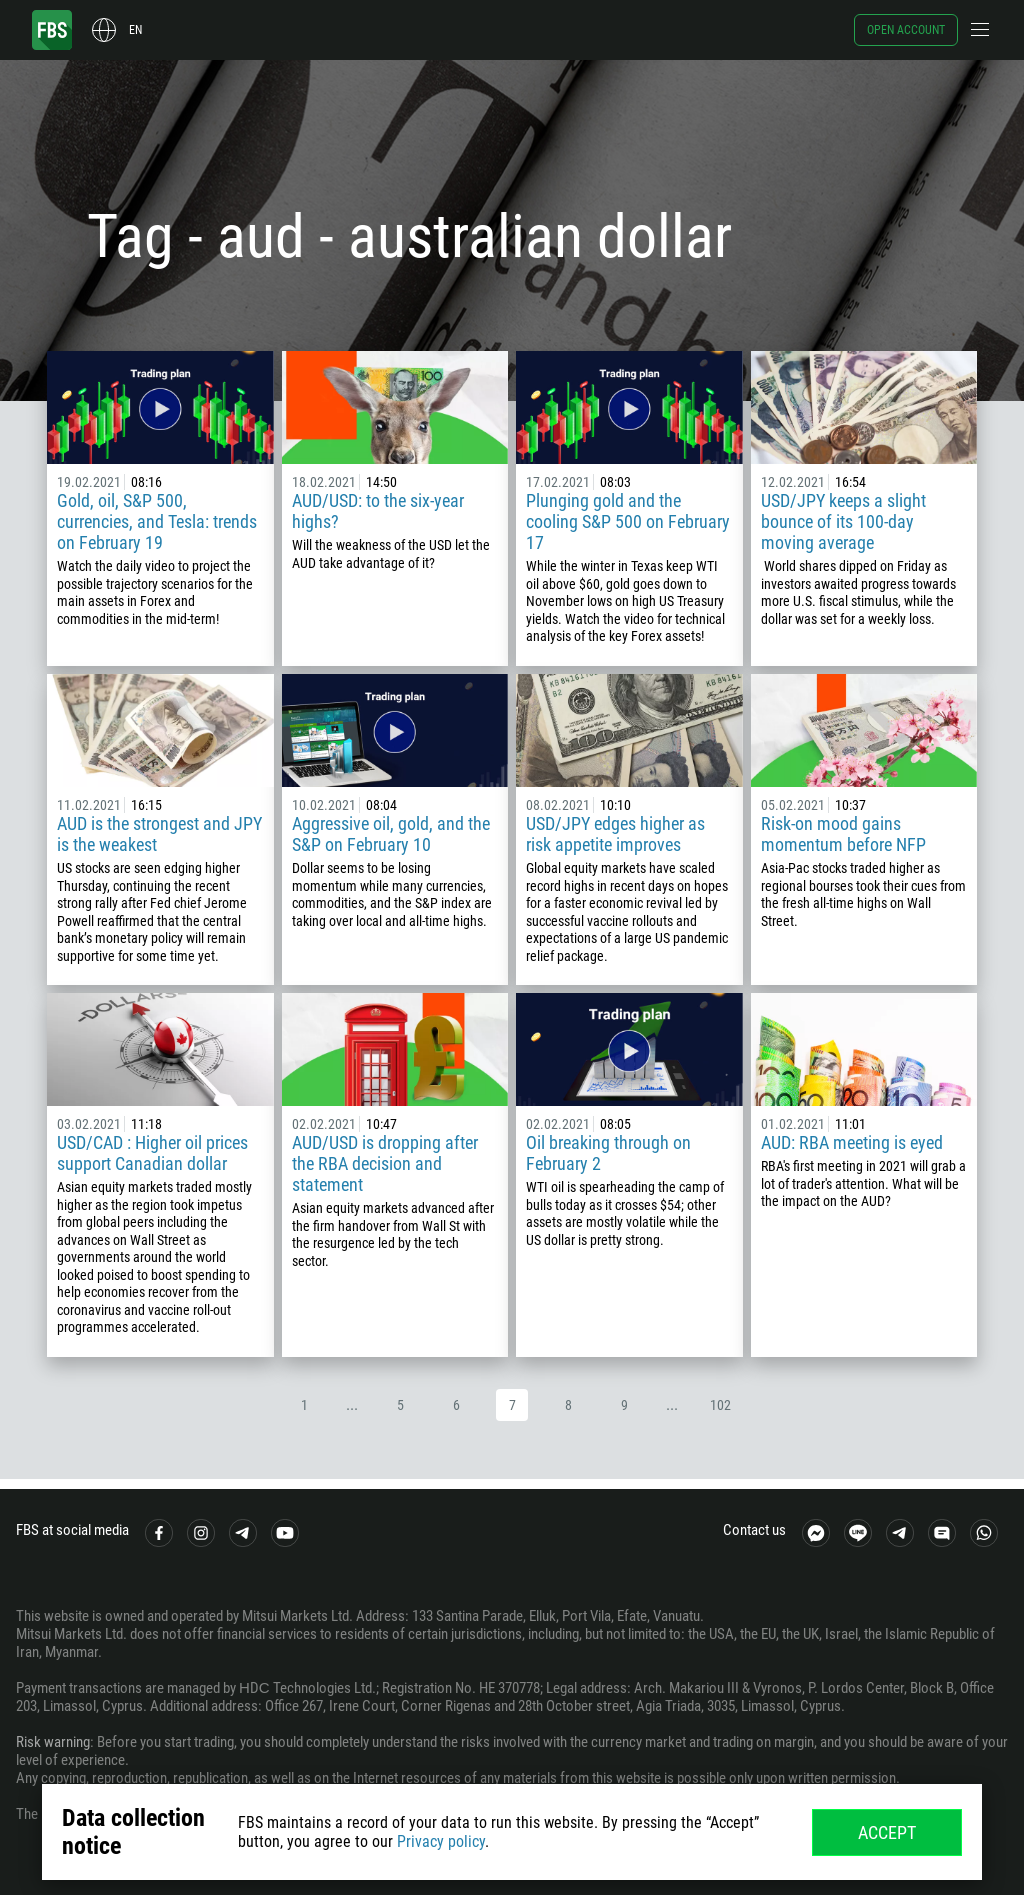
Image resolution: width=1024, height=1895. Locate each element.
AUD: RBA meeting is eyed (852, 1142)
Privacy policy (441, 1841)
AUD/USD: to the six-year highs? (378, 511)
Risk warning (53, 1742)
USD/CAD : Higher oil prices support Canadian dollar (152, 1153)
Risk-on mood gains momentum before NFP (843, 834)
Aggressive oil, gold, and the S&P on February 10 (391, 834)
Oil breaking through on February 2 (608, 1153)
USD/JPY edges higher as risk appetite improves (615, 834)
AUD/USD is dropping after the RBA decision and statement (385, 1163)
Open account (906, 30)
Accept (887, 1832)
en (135, 30)
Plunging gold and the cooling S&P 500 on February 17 (628, 521)
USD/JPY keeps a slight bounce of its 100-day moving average (843, 521)
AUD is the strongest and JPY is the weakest (159, 834)
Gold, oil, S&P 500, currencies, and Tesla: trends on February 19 (157, 521)
